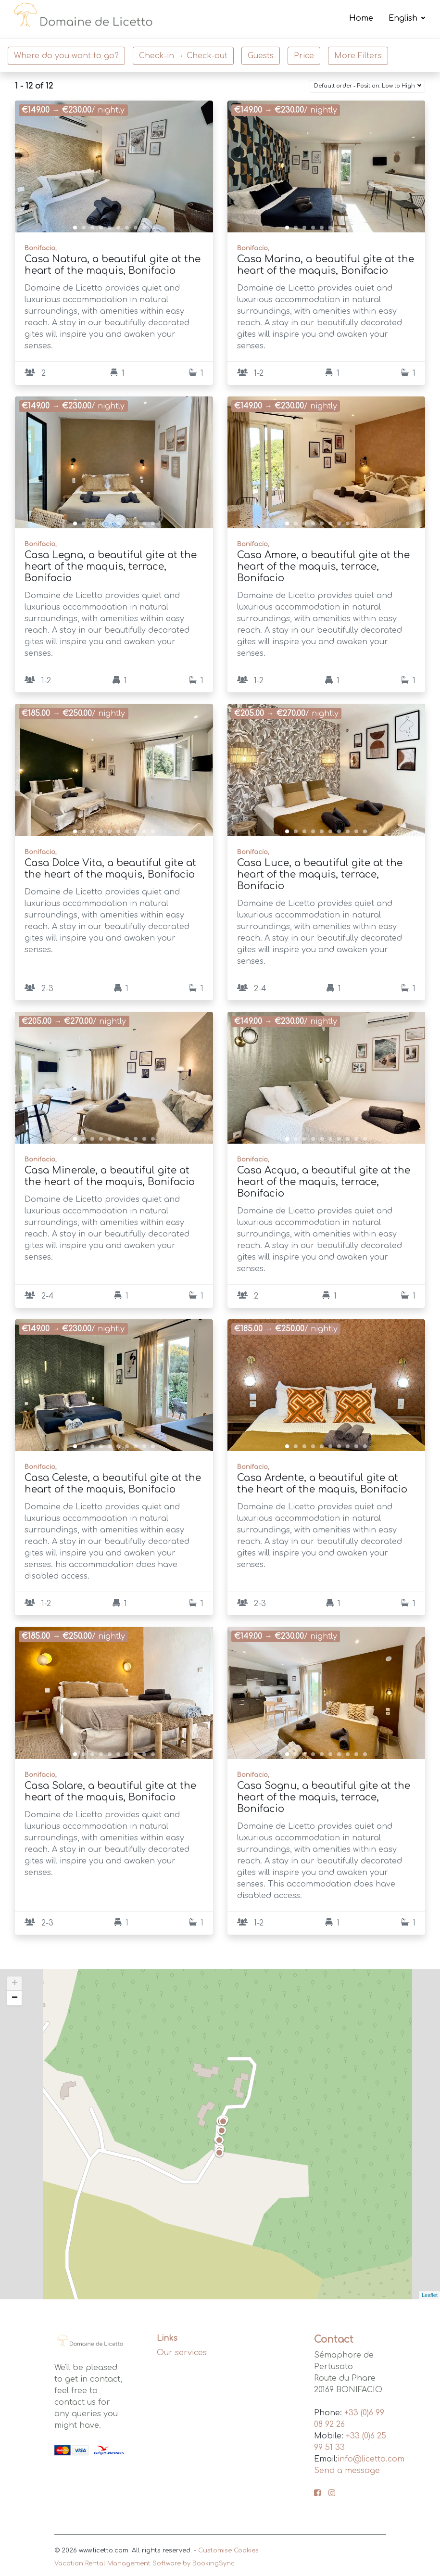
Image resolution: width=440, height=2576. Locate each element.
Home (361, 19)
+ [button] (15, 1984)
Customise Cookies (228, 2550)
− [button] (15, 1998)
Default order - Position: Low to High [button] (365, 86)
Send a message (347, 2470)
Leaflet (430, 2295)
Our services (182, 2352)
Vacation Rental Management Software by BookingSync (144, 2563)
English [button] (404, 19)
